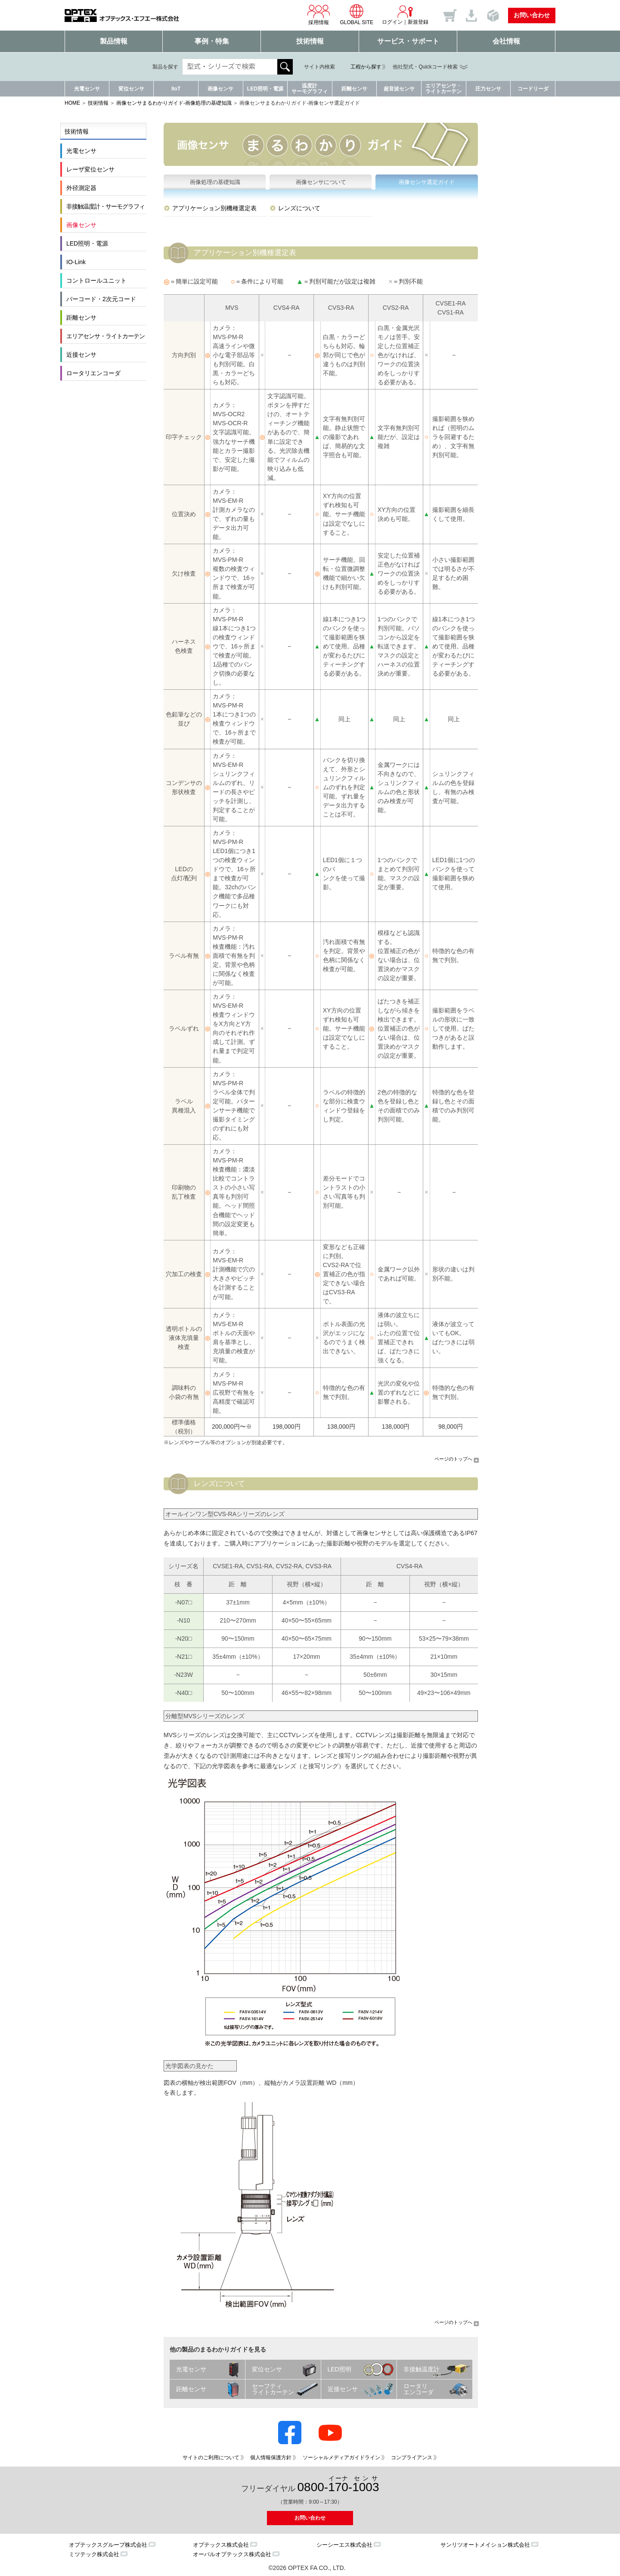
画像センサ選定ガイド (427, 182)
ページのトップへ (453, 1458)
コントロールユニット (96, 280)
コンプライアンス (411, 2458)
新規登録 (418, 22)
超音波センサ (399, 89)
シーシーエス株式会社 (344, 2545)
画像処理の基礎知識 (215, 182)
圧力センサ (488, 89)
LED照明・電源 (265, 89)
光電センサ (87, 89)
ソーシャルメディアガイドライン (341, 2458)
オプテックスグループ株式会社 (108, 2545)
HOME (72, 103)
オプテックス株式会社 (221, 2545)
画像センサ (220, 89)
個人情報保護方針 (270, 2458)
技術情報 (310, 41)
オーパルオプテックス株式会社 (232, 2554)
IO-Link (76, 262)
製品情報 (113, 41)
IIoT (175, 89)
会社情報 (506, 41)
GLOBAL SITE (356, 14)
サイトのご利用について (211, 2458)
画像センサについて (321, 182)
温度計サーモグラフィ (309, 88)
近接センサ (81, 354)
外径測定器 (81, 187)
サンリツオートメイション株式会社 (485, 2545)
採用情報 (318, 14)
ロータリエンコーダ (93, 373)
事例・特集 (212, 41)
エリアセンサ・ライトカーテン (443, 88)
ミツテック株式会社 (94, 2554)
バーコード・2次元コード (101, 299)
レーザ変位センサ (90, 169)
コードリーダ (533, 89)
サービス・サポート (408, 41)
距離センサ (354, 89)
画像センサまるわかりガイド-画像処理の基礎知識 (174, 103)
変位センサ (131, 89)
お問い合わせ (532, 15)
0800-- (338, 2484)
